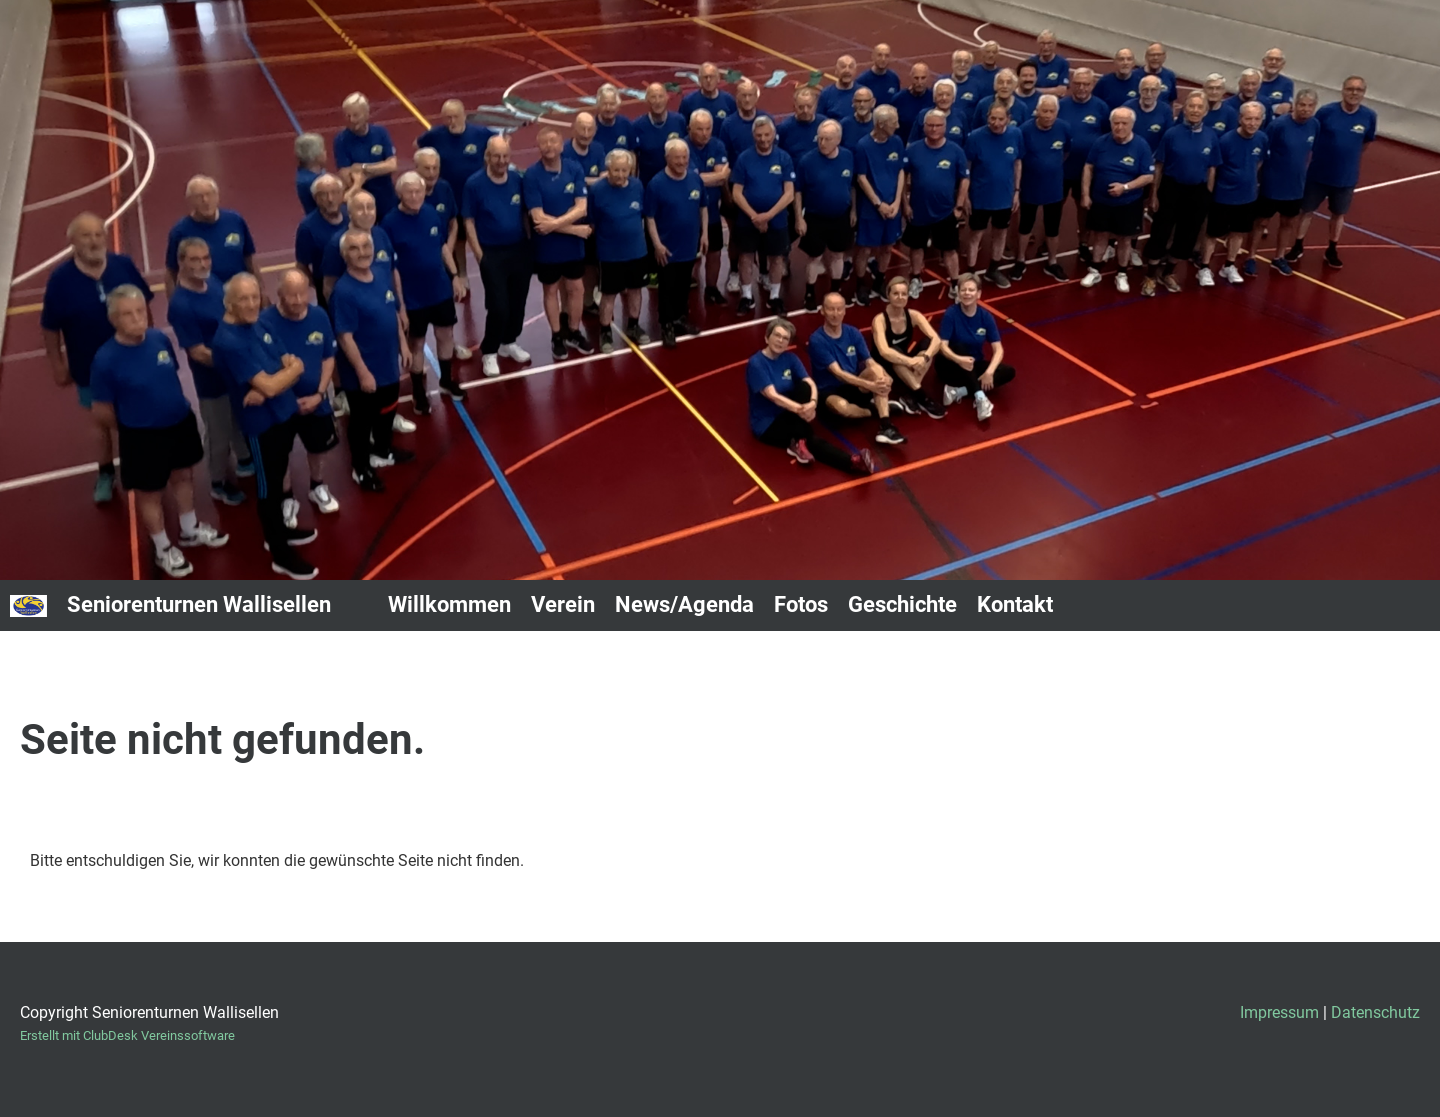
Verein (563, 604)
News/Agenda (684, 604)
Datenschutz (1375, 1012)
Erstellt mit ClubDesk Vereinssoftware (127, 1035)
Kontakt (1015, 604)
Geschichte (902, 604)
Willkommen (449, 604)
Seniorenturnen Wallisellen (199, 604)
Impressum (1279, 1012)
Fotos (801, 604)
